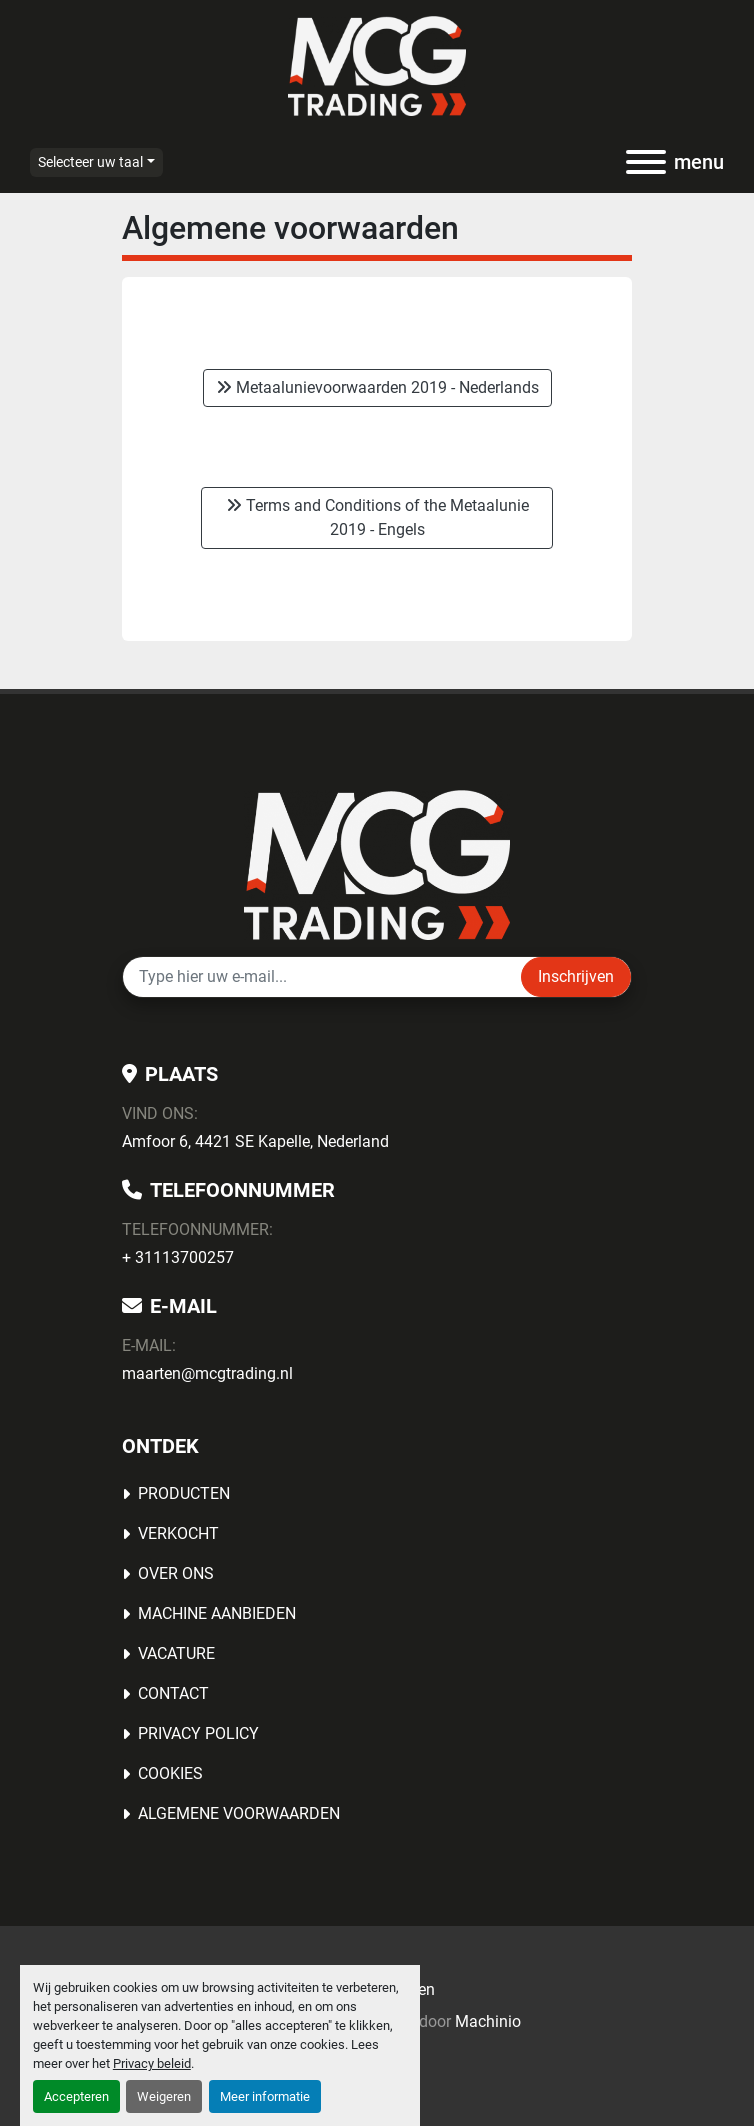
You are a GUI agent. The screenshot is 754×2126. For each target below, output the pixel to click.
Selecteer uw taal (90, 162)
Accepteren (76, 2096)
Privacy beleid (152, 2063)
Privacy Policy (198, 1733)
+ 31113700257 (178, 1257)
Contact (173, 1693)
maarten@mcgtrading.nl (207, 1373)
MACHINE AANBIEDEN (217, 1613)
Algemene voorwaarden (239, 1813)
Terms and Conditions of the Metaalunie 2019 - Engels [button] (377, 517)
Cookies (170, 1773)
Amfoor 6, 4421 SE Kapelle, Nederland (255, 1141)
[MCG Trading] (377, 864)
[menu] (646, 162)
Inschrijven (576, 976)
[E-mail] (322, 977)
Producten (184, 1493)
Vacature (176, 1653)
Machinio (488, 2021)
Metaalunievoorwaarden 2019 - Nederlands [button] (377, 387)
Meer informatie (265, 2096)
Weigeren (164, 2096)
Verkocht (178, 1533)
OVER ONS (176, 1573)
